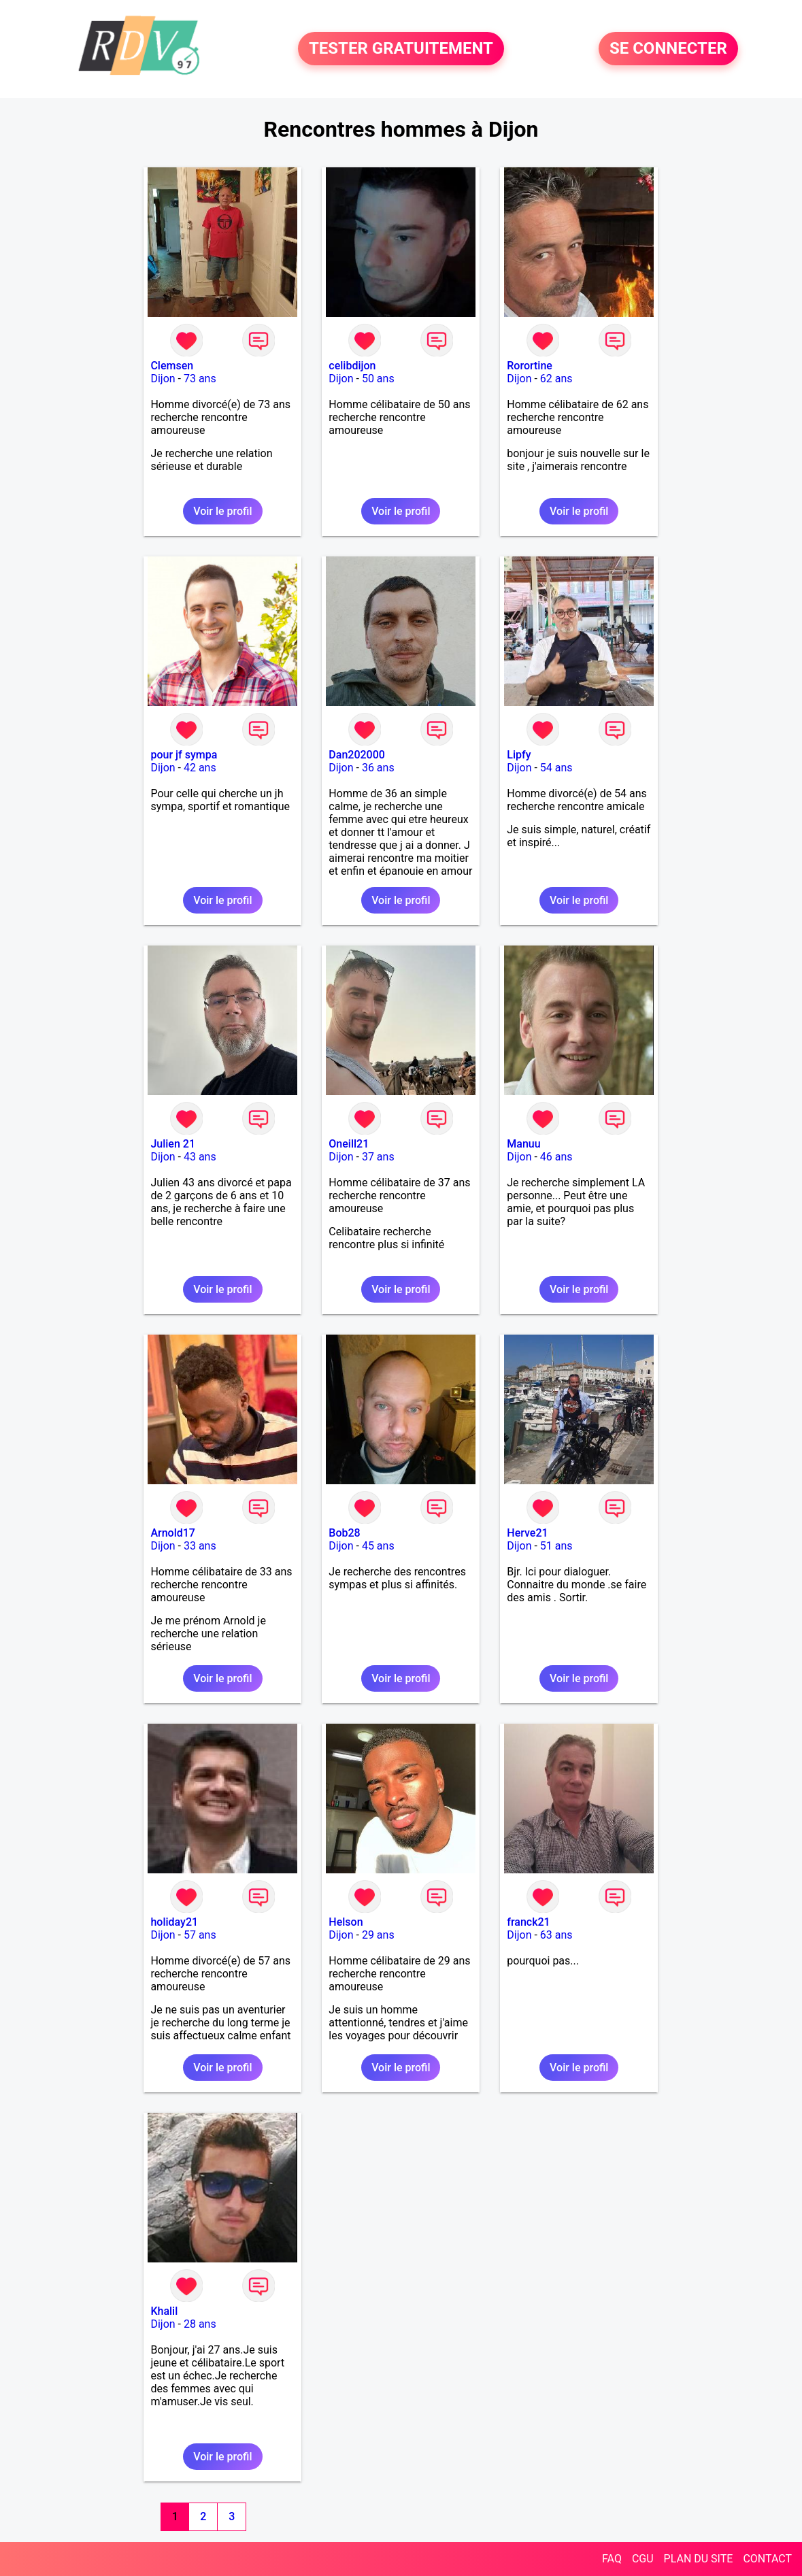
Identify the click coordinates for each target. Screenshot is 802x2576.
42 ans (200, 767)
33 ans (200, 1545)
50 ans (378, 378)
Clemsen (171, 365)
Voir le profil (222, 511)
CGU (643, 2558)
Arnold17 (172, 1532)
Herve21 (527, 1532)
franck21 (528, 1922)
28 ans (200, 2324)
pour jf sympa (183, 754)
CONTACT (767, 2558)
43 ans (200, 1156)
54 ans (556, 767)
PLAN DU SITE (698, 2558)
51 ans (556, 1545)
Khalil (164, 2311)
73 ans (200, 378)
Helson (346, 1922)
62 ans (556, 378)
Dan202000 (357, 754)
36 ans (378, 767)
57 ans (200, 1934)
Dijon (162, 378)
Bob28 (344, 1532)
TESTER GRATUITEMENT (401, 48)
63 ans (556, 1934)
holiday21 (174, 1922)
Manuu (523, 1143)
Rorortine (529, 365)
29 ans (378, 1934)
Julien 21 (172, 1143)
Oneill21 (349, 1143)
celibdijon (352, 365)
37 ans (378, 1156)
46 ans (556, 1156)
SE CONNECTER (668, 48)
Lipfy (519, 754)
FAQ (612, 2558)
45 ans (378, 1545)
